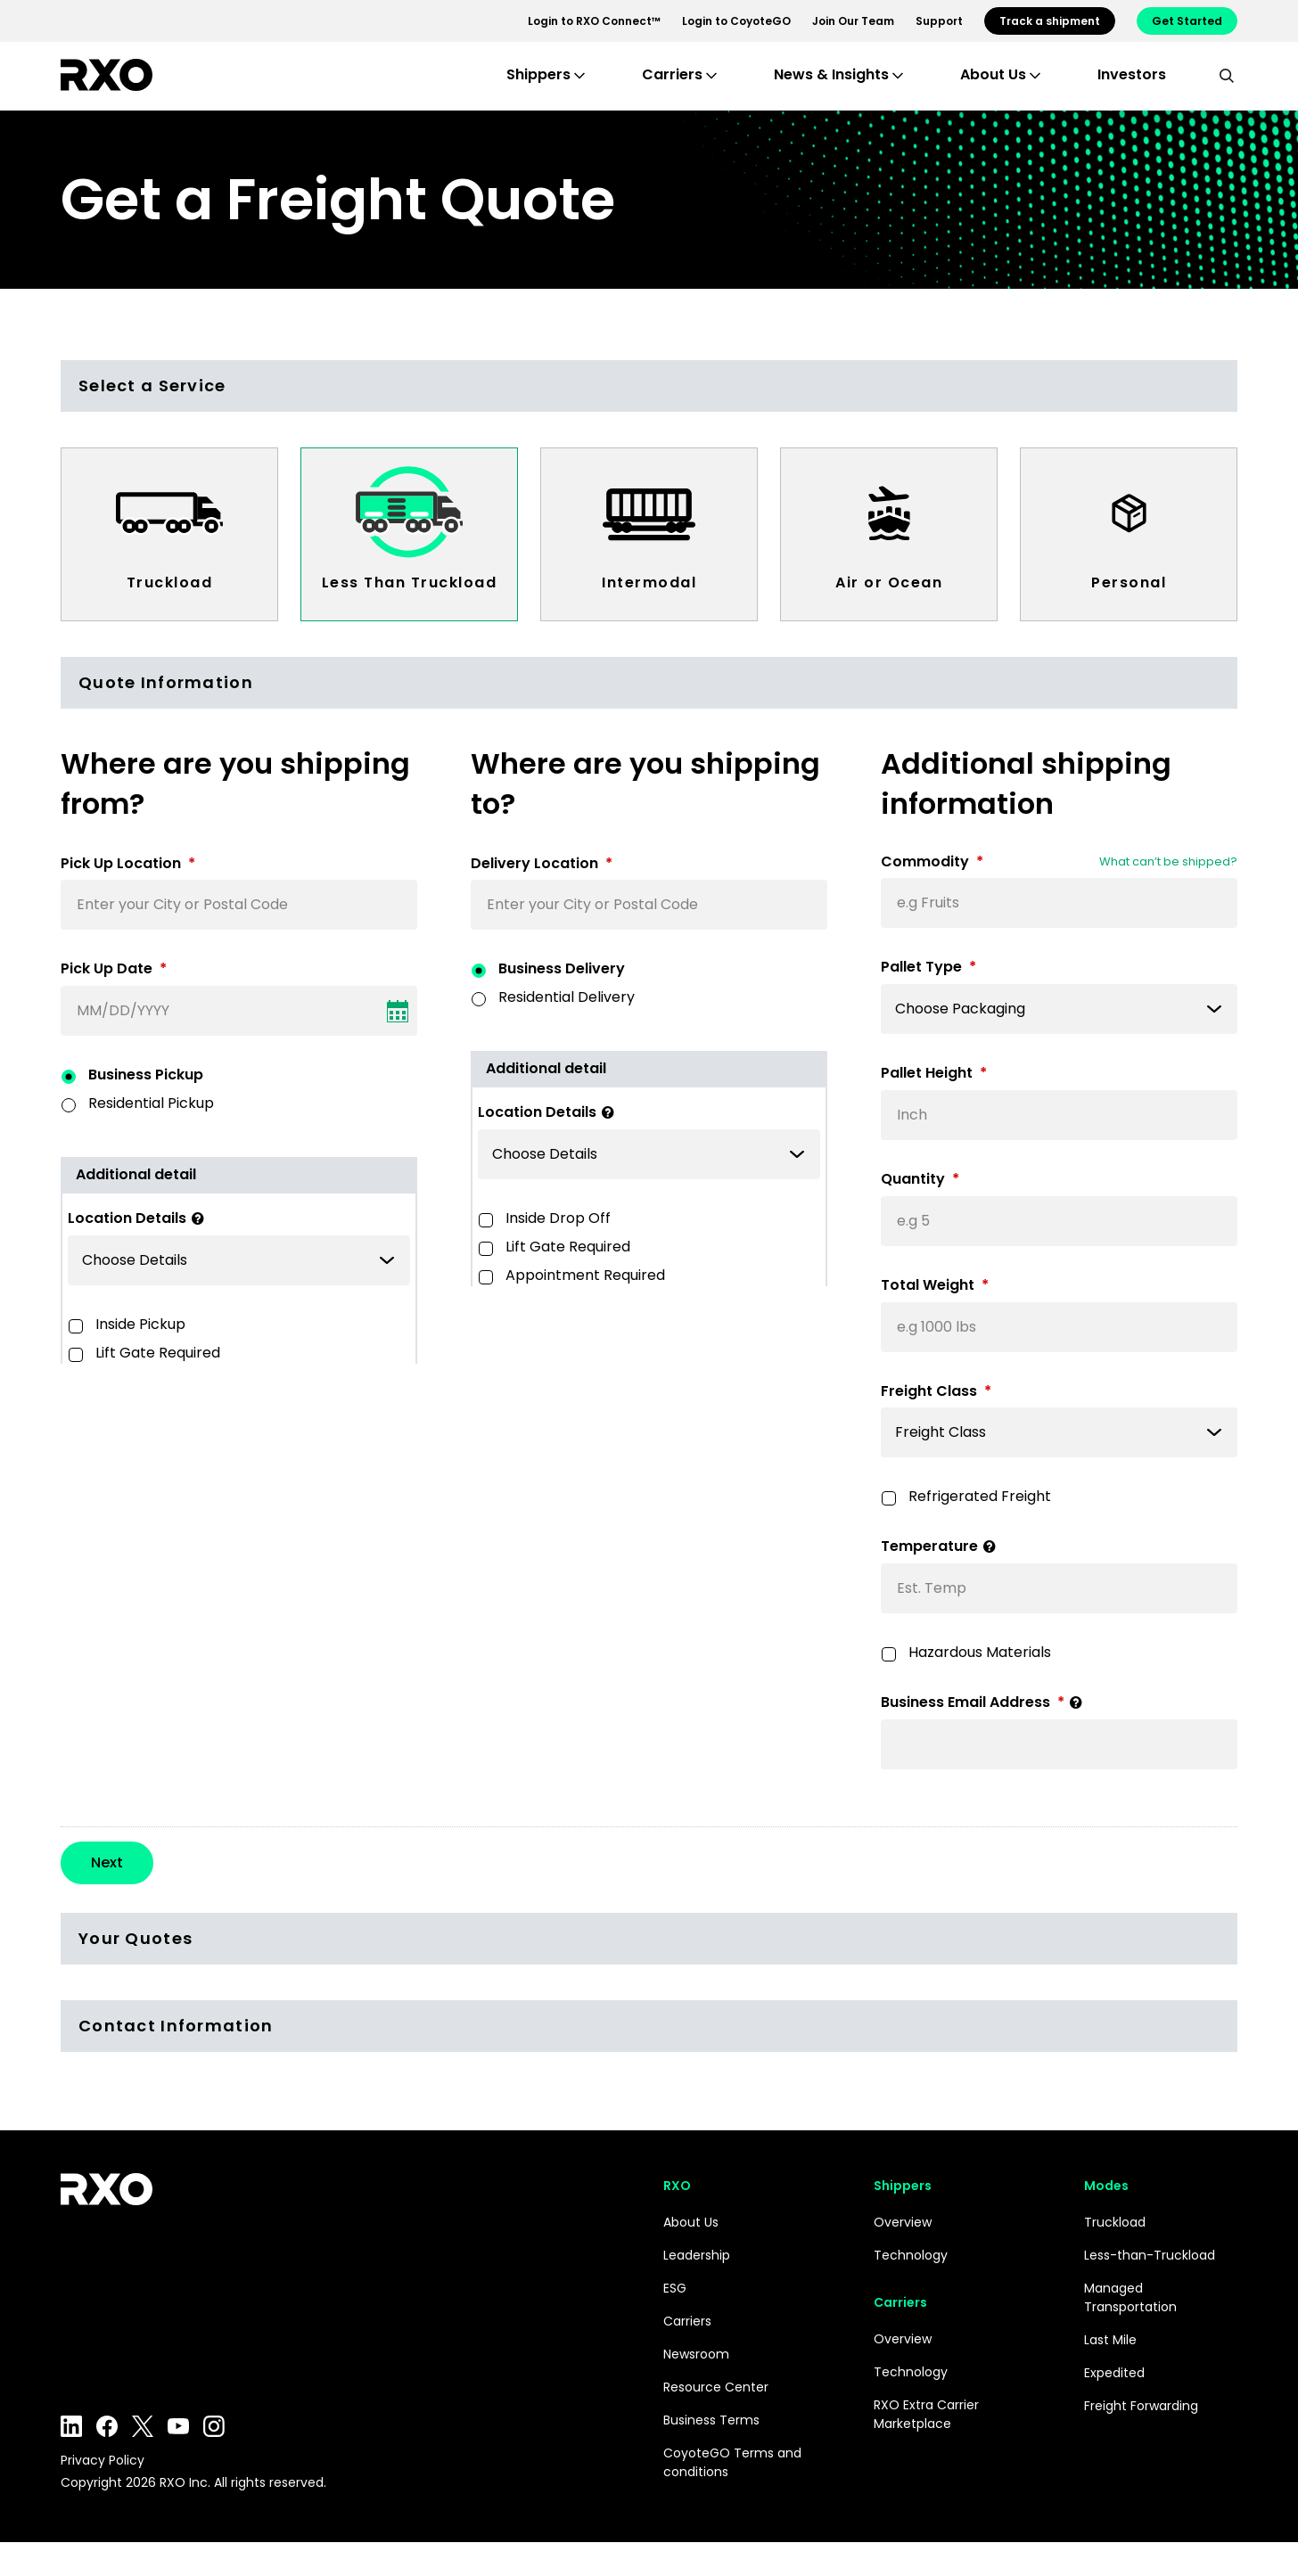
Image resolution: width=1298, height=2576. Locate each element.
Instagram (214, 2460)
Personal (1128, 582)
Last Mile (1110, 2374)
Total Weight (935, 1285)
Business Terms (711, 2454)
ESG (674, 2322)
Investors (1131, 74)
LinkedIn (71, 2460)
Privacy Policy (102, 2494)
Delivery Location (541, 864)
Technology (911, 2289)
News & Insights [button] (831, 74)
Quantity (920, 1179)
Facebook (107, 2460)
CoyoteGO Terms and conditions (732, 2496)
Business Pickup (145, 1074)
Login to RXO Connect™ (594, 21)
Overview (903, 2256)
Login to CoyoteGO (736, 21)
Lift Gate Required (157, 1352)
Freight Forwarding (1141, 2440)
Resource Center (715, 2421)
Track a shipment (1049, 21)
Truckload (170, 582)
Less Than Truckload (409, 582)
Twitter (142, 2460)
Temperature (942, 1547)
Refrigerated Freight (979, 1496)
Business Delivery (561, 968)
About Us (691, 2256)
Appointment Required (585, 1275)
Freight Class (936, 1391)
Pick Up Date (114, 969)
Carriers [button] (672, 74)
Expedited (1114, 2407)
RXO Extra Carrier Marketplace (926, 2448)
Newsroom (696, 2388)
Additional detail (136, 1174)
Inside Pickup (140, 1324)
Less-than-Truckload (1149, 2289)
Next (107, 1896)
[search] (1226, 75)
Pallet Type (928, 967)
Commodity (932, 862)
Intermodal (649, 582)
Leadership (696, 2289)
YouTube (178, 2460)
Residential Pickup (151, 1103)
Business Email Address (985, 1703)
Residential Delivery (566, 997)
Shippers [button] (538, 74)
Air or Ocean (888, 582)
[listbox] (239, 1260)
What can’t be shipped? (1168, 861)
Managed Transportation (1130, 2331)
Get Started (1187, 21)
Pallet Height (934, 1073)
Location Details (139, 1219)
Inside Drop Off (558, 1218)
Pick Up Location (128, 864)
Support (939, 21)
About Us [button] (993, 74)
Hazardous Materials (979, 1652)
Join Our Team (853, 21)
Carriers (687, 2355)
